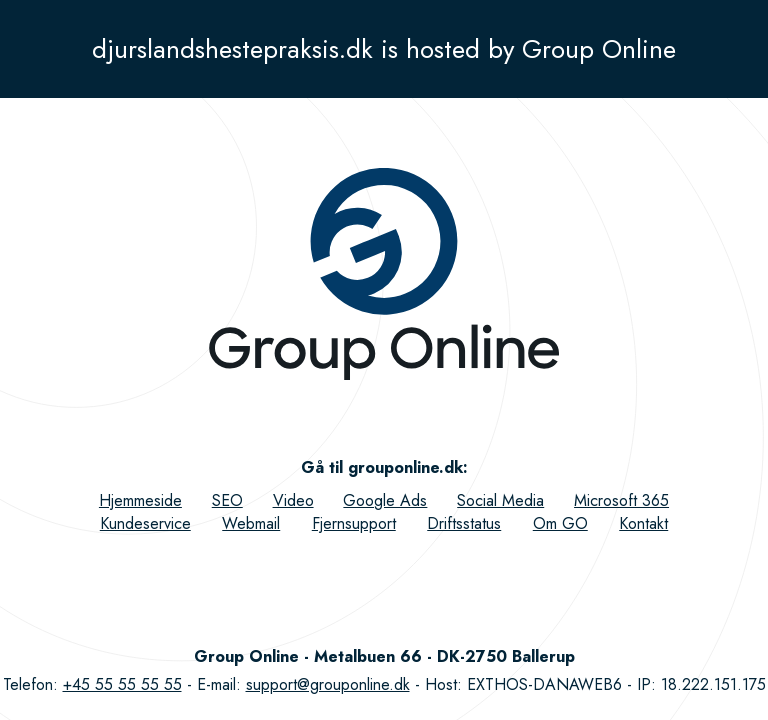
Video (293, 500)
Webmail (251, 523)
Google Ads (385, 500)
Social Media (500, 500)
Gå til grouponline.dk (382, 467)
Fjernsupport (354, 523)
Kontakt (643, 523)
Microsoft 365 (621, 500)
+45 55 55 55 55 (122, 684)
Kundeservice (145, 523)
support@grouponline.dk (328, 684)
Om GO (560, 523)
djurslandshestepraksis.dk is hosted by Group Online (384, 49)
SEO (227, 500)
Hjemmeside (140, 500)
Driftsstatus (464, 523)
